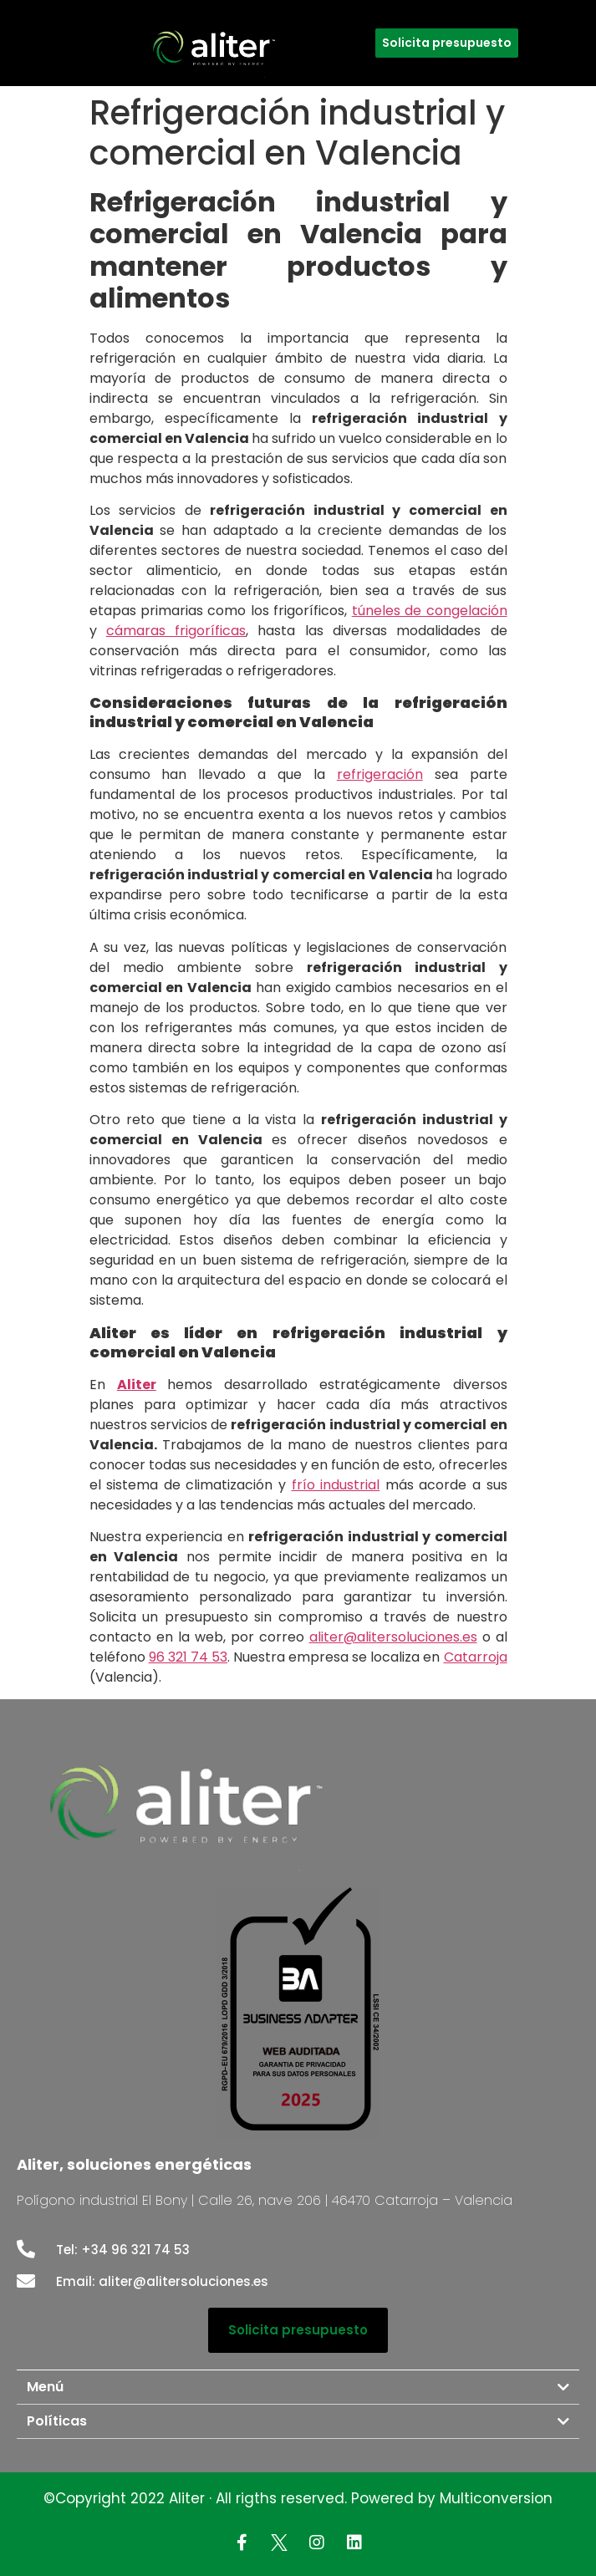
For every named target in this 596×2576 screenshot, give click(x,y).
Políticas (57, 2421)
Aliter (136, 1384)
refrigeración (380, 774)
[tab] (298, 2387)
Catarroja (475, 1657)
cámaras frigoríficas (176, 630)
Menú (45, 2386)
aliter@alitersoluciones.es (393, 1637)
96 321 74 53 (188, 1657)
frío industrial (336, 1484)
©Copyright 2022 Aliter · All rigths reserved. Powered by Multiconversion (298, 2498)
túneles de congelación (429, 610)
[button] (446, 43)
